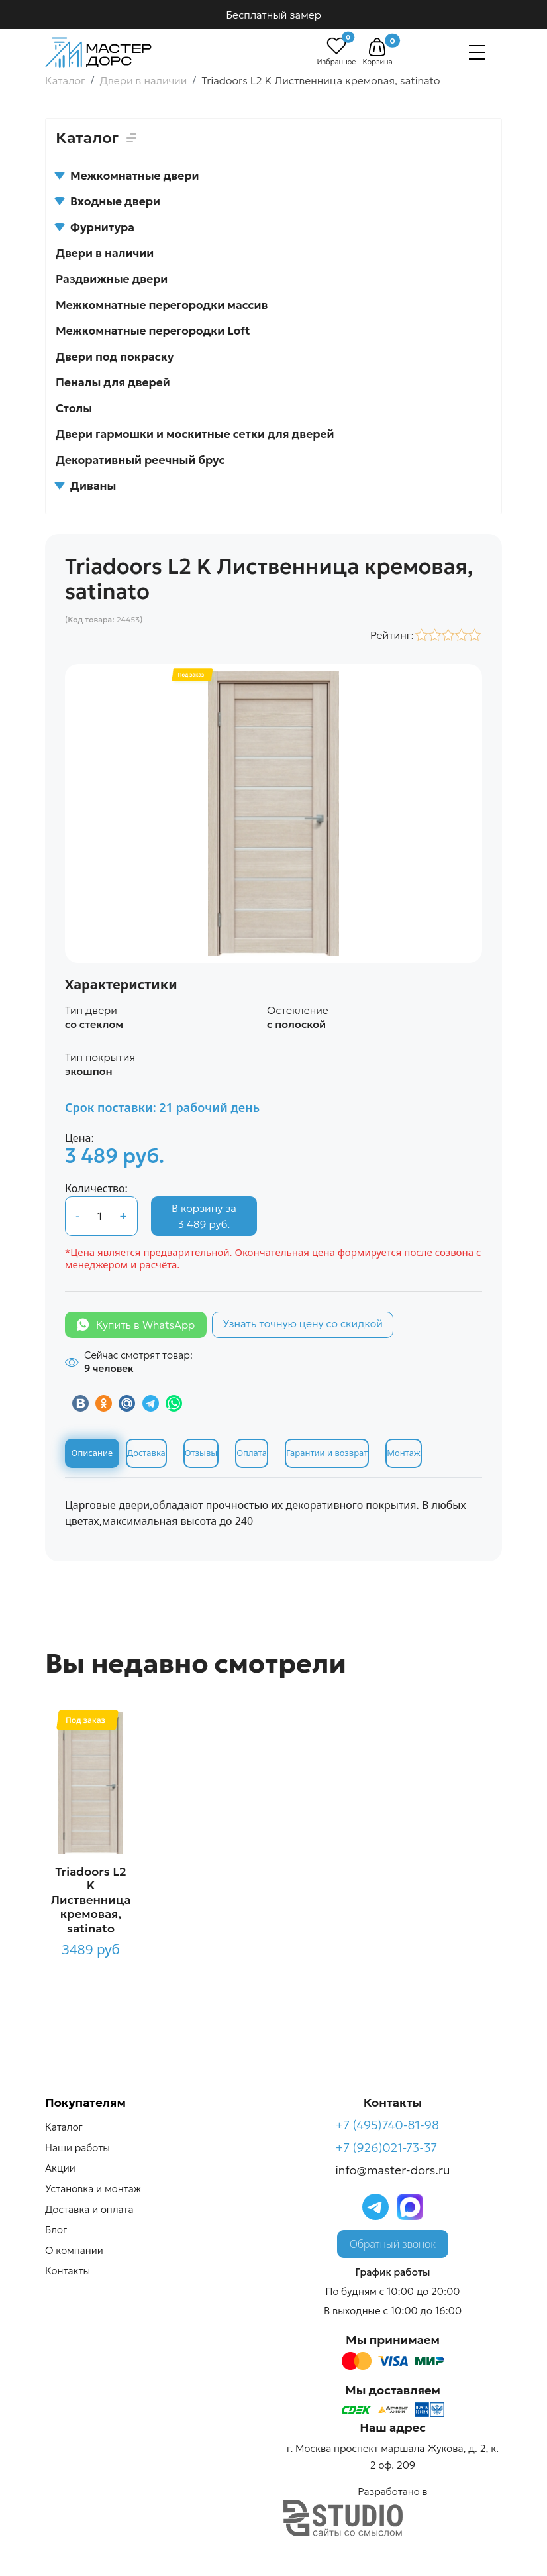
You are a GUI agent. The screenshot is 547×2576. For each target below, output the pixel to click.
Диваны (86, 485)
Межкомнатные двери (127, 175)
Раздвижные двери (112, 279)
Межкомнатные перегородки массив (162, 305)
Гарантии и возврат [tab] (327, 1453)
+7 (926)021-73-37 (387, 2147)
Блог (56, 2229)
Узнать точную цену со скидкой (303, 1323)
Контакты (67, 2271)
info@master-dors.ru (393, 2170)
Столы (74, 408)
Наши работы (77, 2147)
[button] (377, 47)
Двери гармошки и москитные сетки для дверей (195, 434)
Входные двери (108, 201)
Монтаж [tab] (403, 1453)
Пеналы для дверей (113, 382)
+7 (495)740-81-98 (388, 2125)
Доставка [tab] (146, 1453)
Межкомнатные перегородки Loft (153, 330)
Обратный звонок (393, 2244)
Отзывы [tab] (201, 1453)
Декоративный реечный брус (140, 460)
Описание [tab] (92, 1453)
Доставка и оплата (89, 2209)
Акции (60, 2168)
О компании (74, 2250)
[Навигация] (477, 52)
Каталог (64, 2127)
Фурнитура (95, 227)
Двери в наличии (105, 253)
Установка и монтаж (93, 2188)
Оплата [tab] (251, 1453)
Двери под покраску (115, 356)
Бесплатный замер (273, 14)
